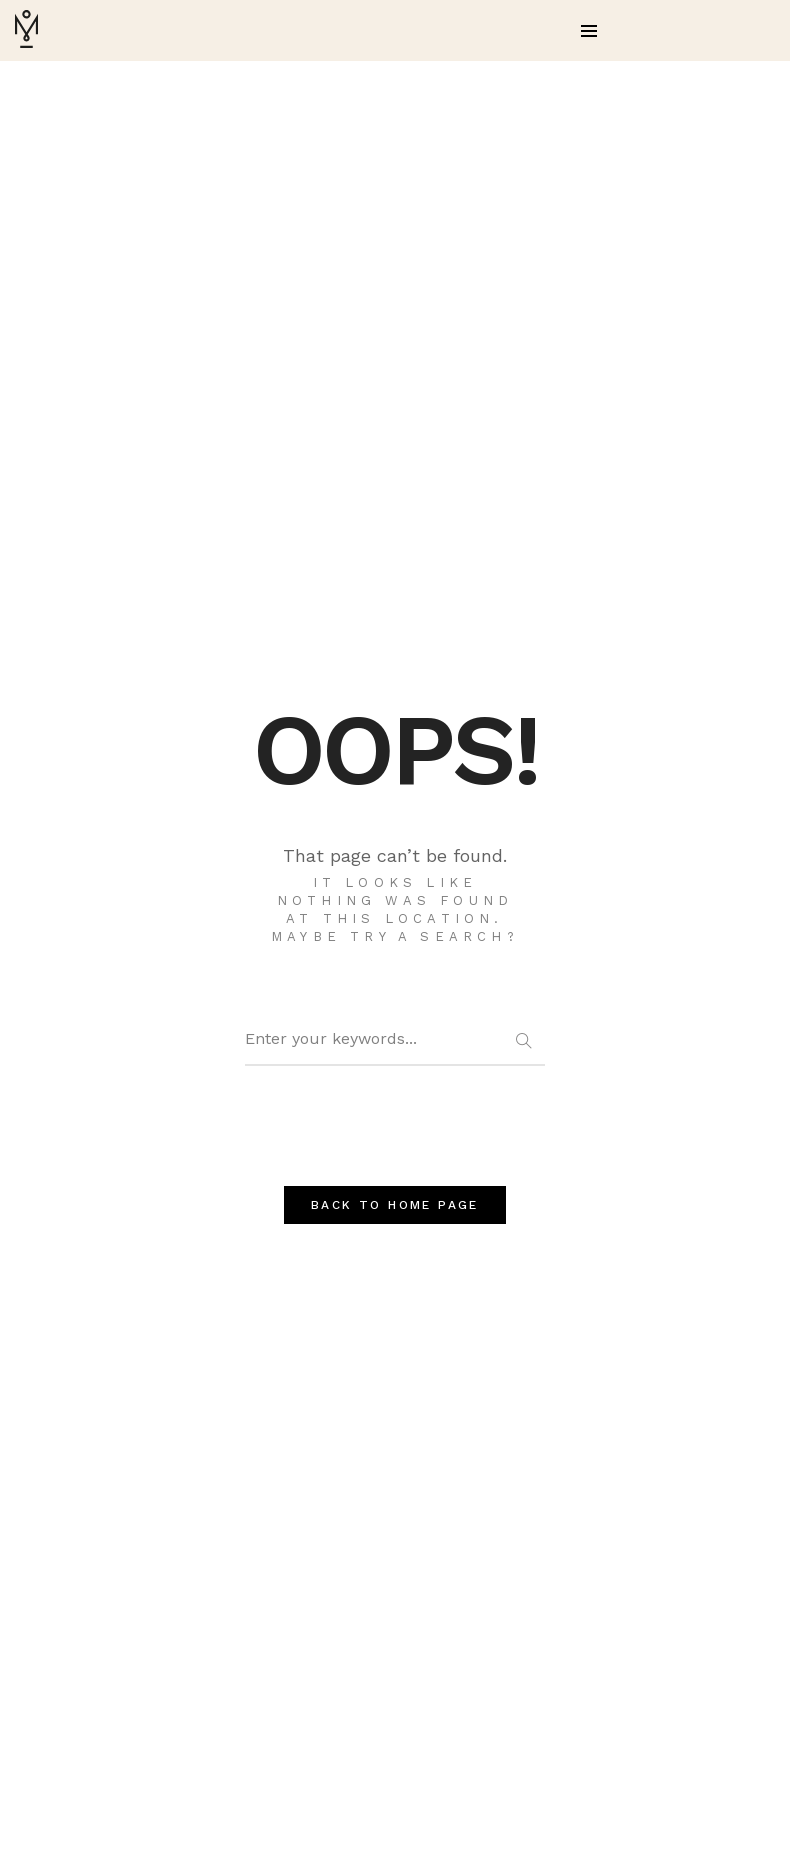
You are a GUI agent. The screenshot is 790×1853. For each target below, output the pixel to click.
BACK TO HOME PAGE (395, 1205)
